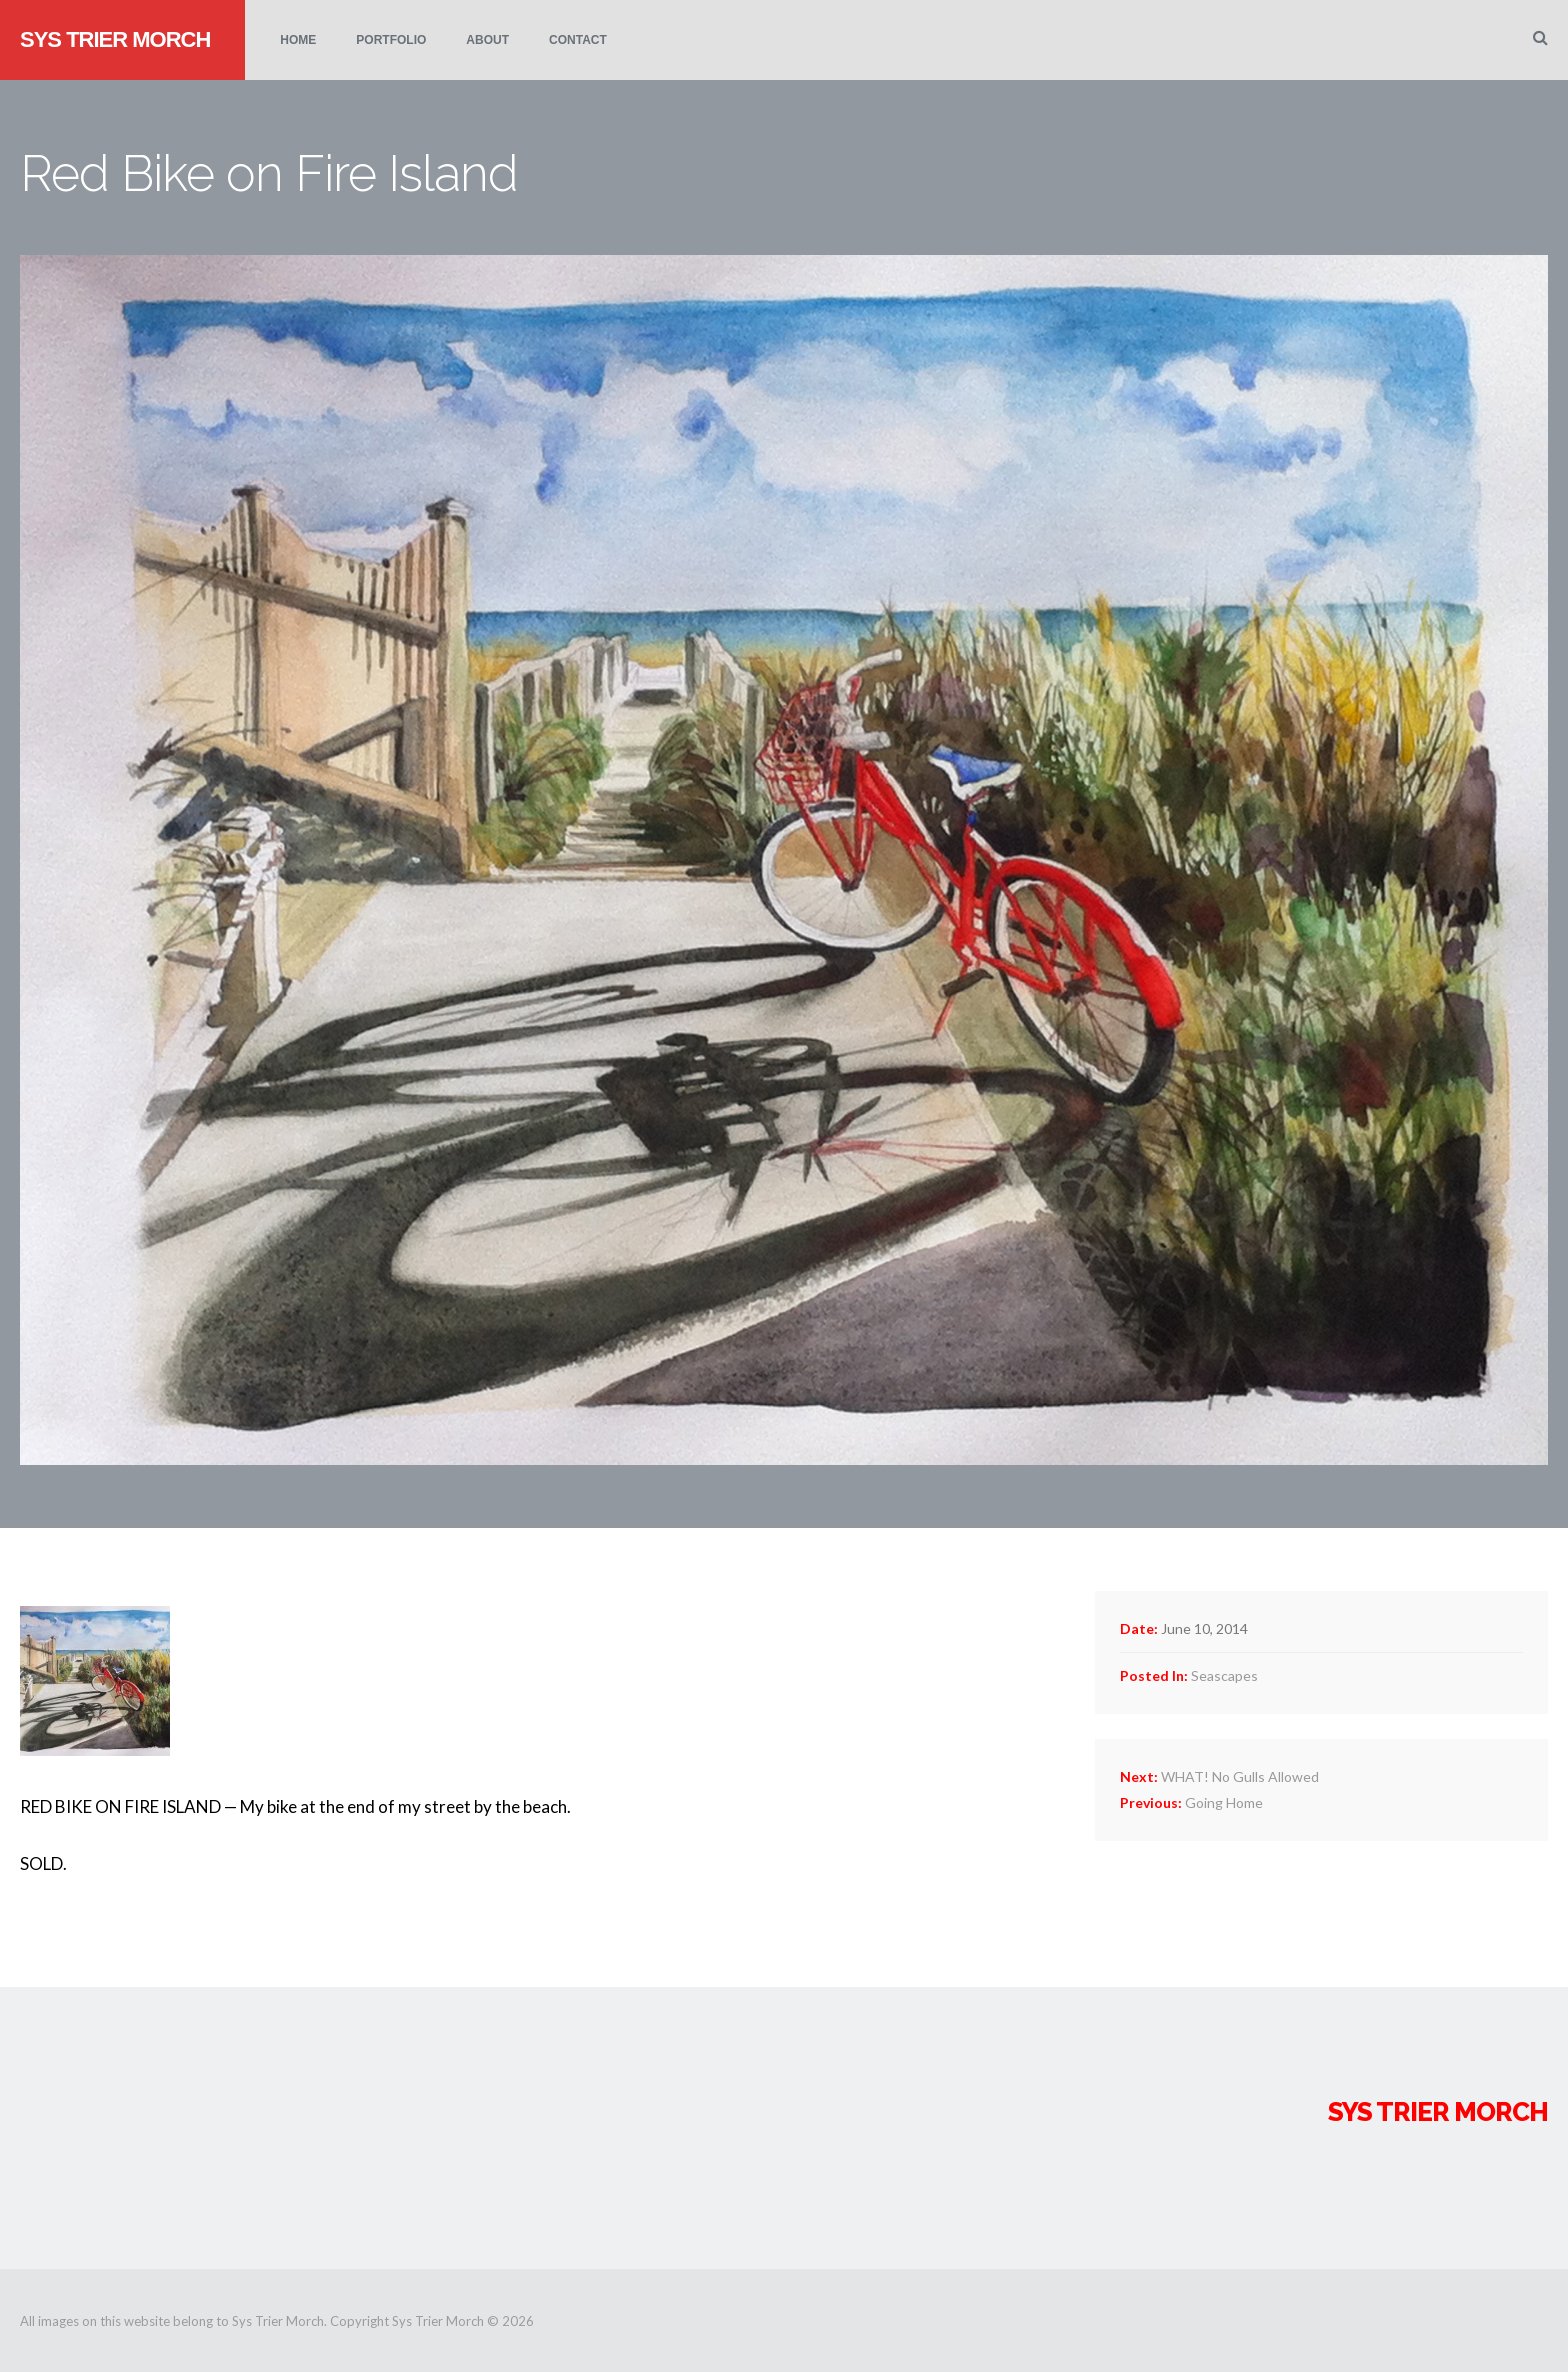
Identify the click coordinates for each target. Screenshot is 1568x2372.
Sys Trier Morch (115, 39)
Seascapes (1224, 1675)
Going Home (1191, 1802)
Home (298, 40)
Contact (578, 40)
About (487, 40)
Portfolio (391, 40)
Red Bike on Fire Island (269, 173)
